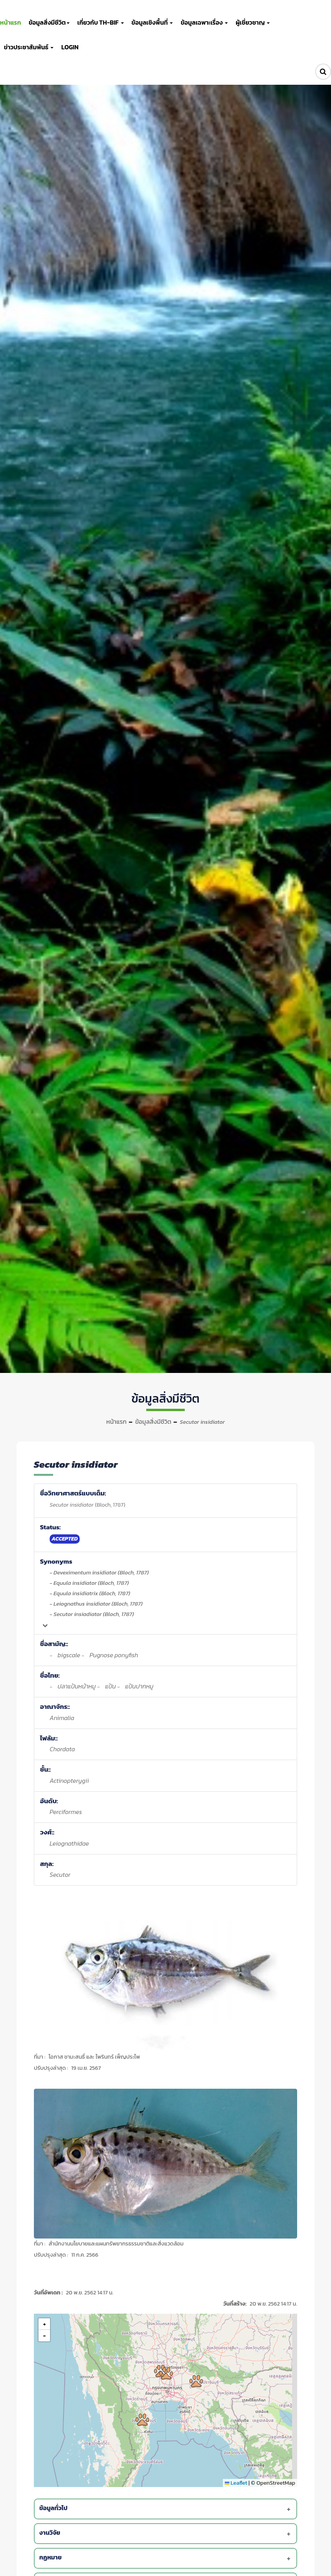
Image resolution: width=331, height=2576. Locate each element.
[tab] (166, 2509)
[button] (166, 2373)
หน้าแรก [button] (10, 22)
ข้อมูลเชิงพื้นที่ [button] (152, 22)
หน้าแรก (116, 1421)
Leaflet (236, 2483)
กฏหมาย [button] (166, 2558)
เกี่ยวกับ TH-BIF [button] (100, 22)
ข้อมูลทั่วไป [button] (166, 2509)
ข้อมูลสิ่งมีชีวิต (153, 1421)
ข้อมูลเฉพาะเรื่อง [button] (204, 22)
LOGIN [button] (70, 47)
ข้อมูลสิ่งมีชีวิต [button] (48, 22)
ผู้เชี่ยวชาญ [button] (253, 22)
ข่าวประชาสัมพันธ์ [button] (28, 47)
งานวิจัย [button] (166, 2533)
